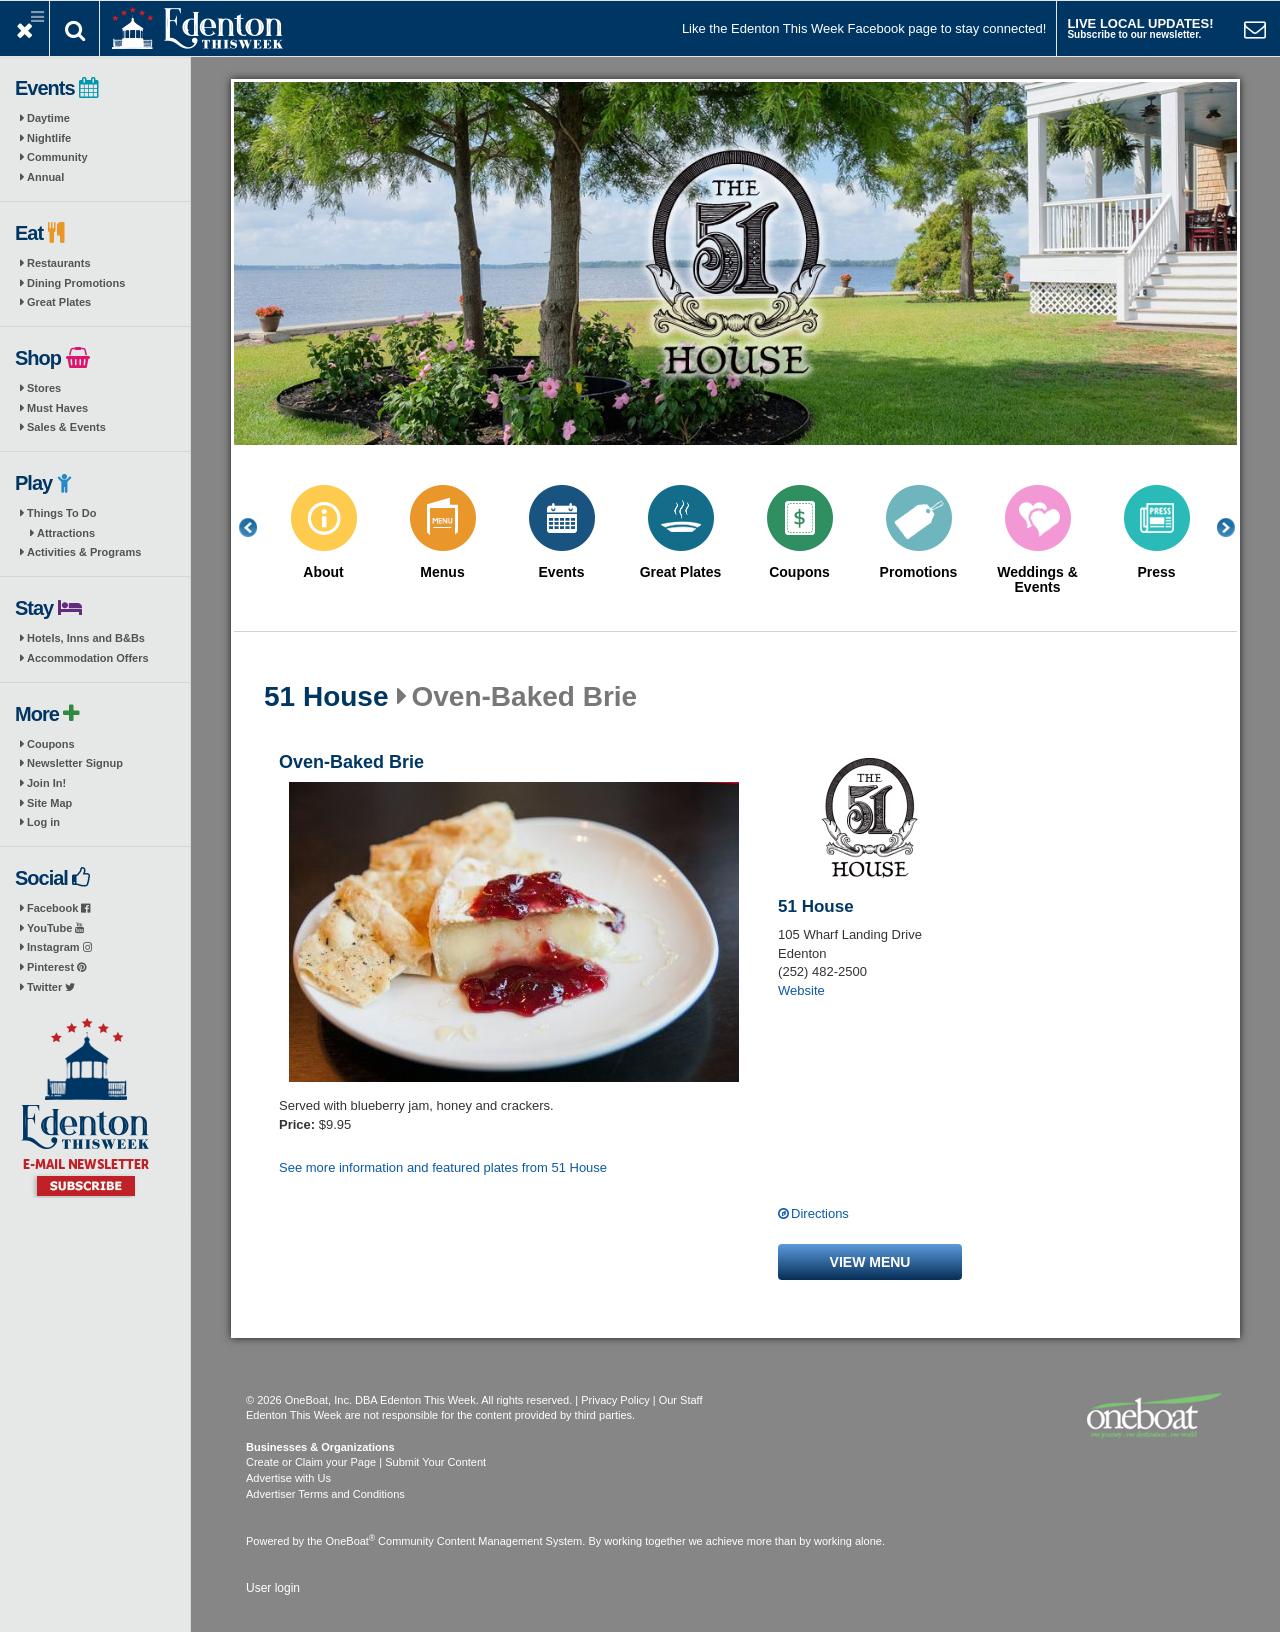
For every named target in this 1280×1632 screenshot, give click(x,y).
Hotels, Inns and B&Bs (86, 638)
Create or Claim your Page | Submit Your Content (366, 1462)
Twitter (51, 987)
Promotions (919, 572)
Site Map (49, 803)
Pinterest (56, 967)
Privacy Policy (615, 1400)
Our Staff (681, 1400)
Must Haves (57, 408)
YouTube (55, 928)
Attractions (66, 533)
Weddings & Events (1037, 580)
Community (57, 157)
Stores (44, 388)
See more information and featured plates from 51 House (443, 1167)
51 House (326, 697)
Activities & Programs (84, 552)
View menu (870, 1262)
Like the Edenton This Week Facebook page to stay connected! (864, 28)
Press (1156, 572)
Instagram (59, 947)
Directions (820, 1213)
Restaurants (59, 263)
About (323, 572)
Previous (259, 527)
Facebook (58, 908)
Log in (43, 822)
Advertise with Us (288, 1478)
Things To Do (61, 513)
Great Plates (59, 302)
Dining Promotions (76, 283)
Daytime (48, 118)
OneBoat (351, 1541)
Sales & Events (66, 427)
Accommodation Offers (88, 658)
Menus (442, 572)
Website (801, 990)
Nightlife (49, 138)
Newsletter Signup (75, 763)
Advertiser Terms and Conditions (325, 1494)
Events (562, 572)
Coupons (51, 744)
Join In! (46, 783)
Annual (45, 177)
